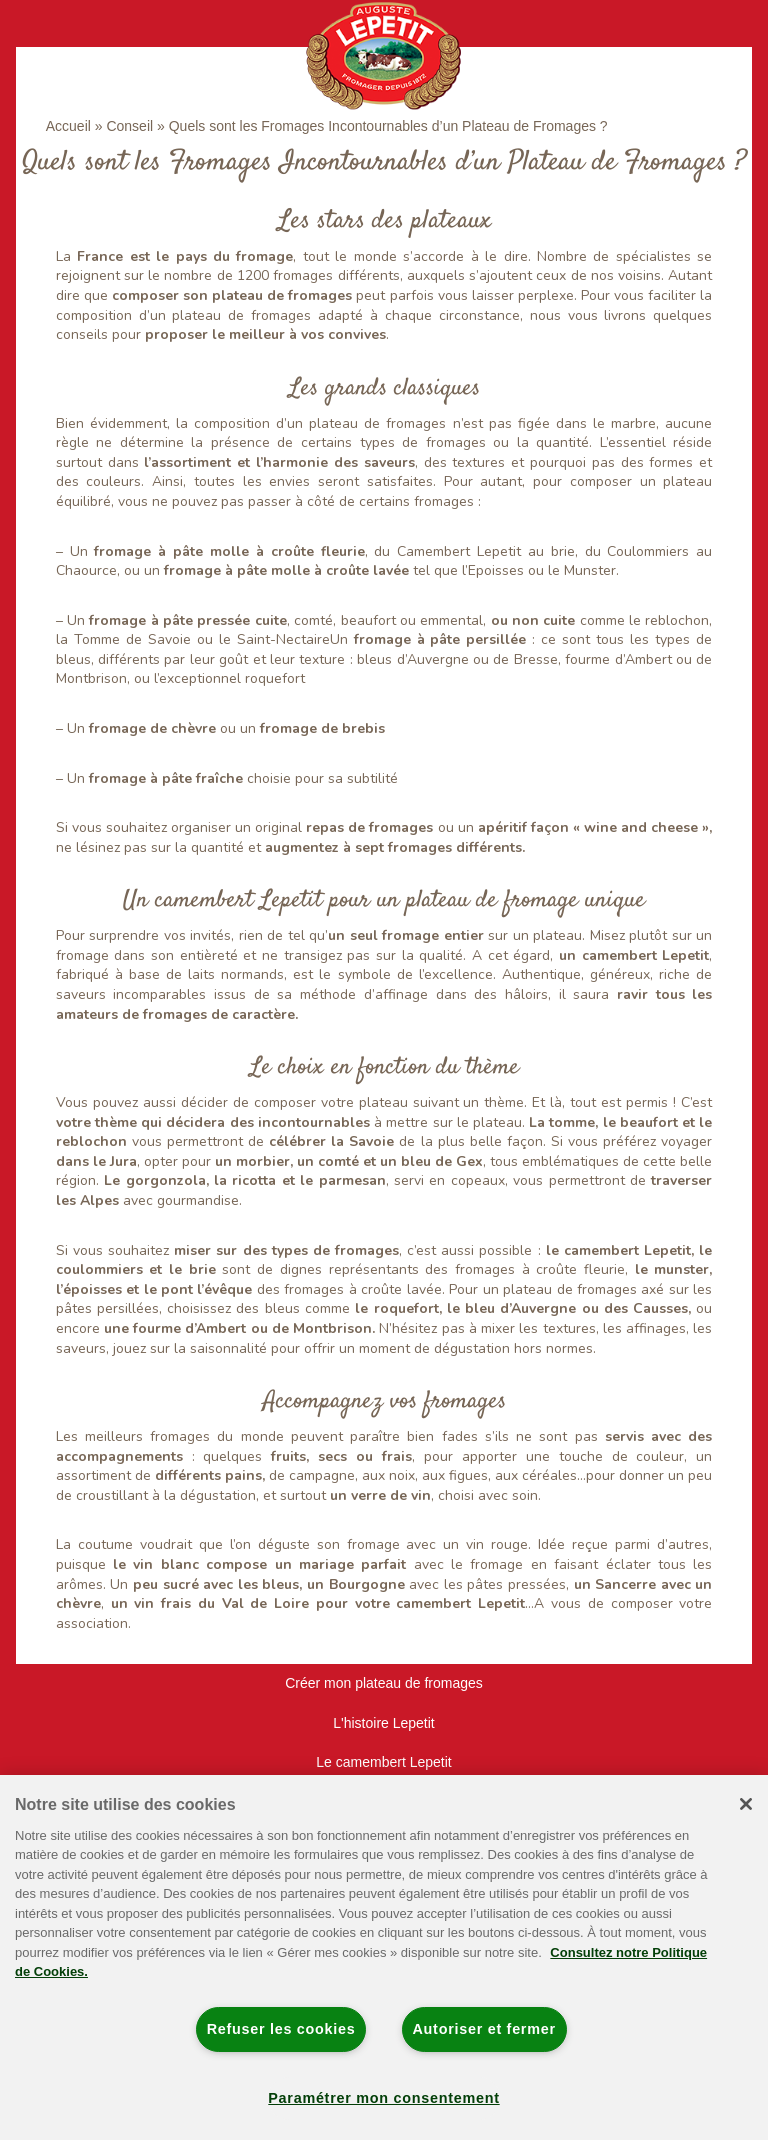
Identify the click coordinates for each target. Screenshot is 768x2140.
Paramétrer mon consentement (383, 2098)
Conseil (129, 126)
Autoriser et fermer (484, 2029)
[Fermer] (746, 1804)
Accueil (68, 126)
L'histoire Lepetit (384, 1723)
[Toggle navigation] (57, 23)
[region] (384, 1957)
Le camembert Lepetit (383, 1762)
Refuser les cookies (281, 2029)
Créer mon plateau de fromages (384, 1683)
